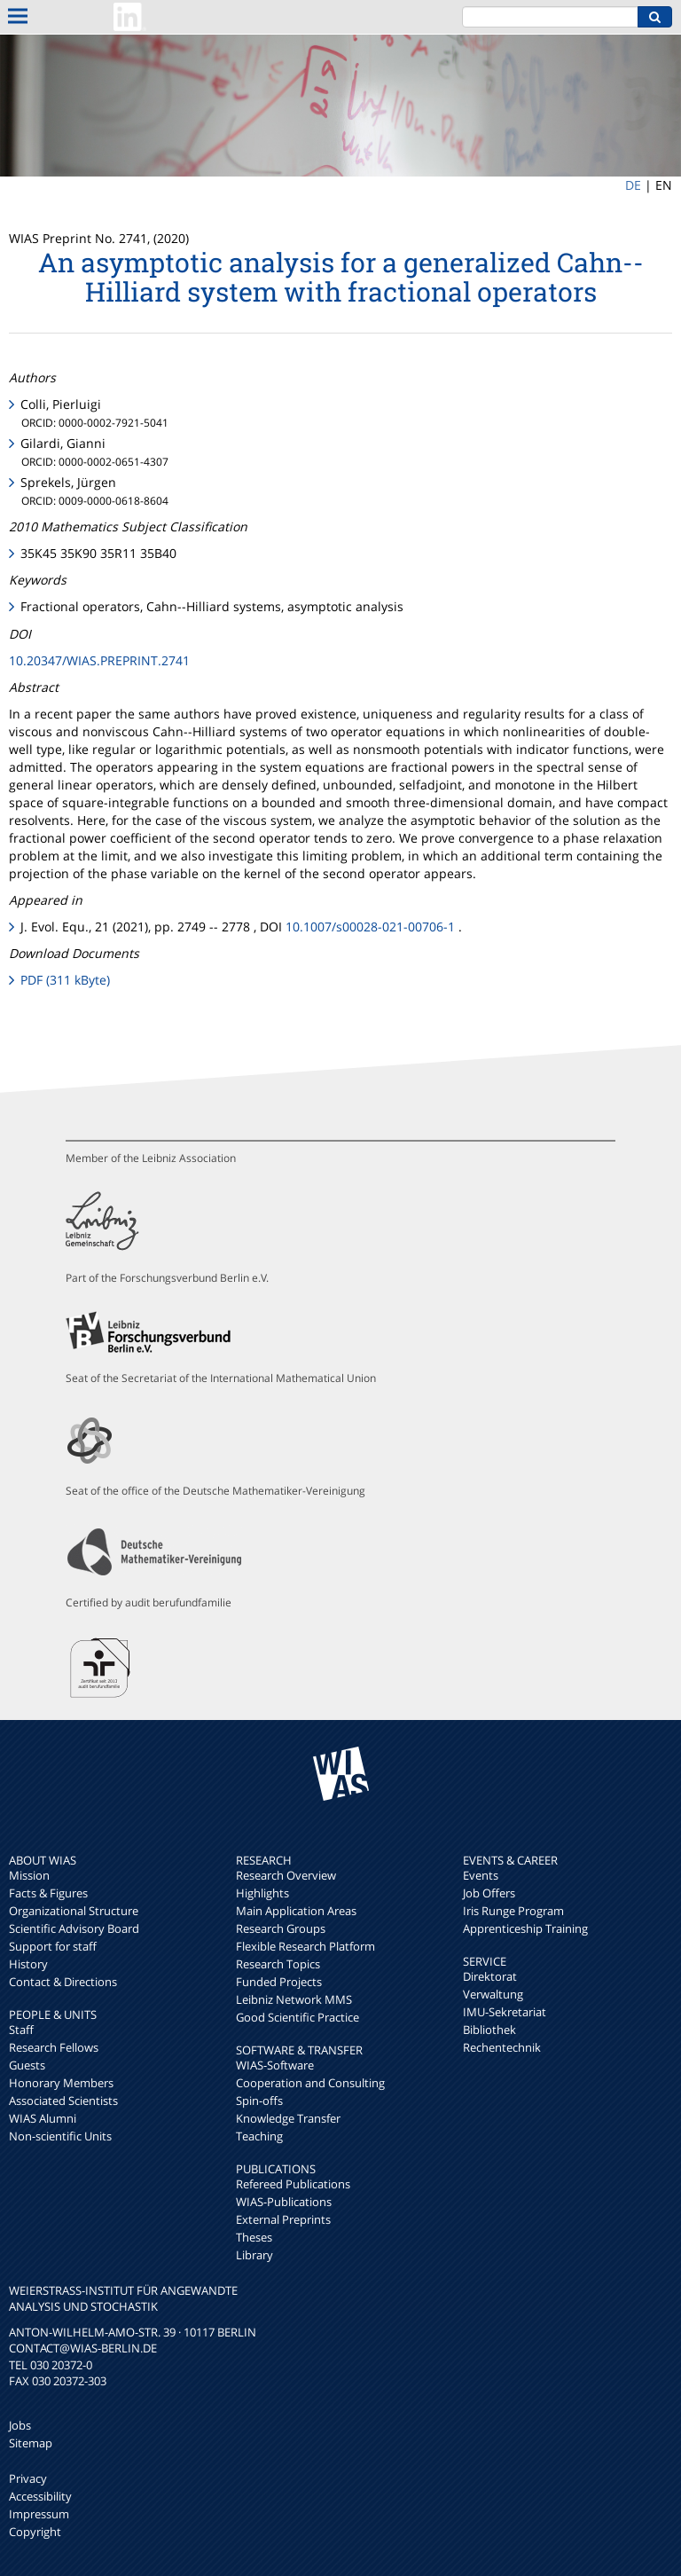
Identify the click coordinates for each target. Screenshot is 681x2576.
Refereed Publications (293, 2184)
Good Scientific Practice (297, 2017)
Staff (21, 2030)
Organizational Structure (73, 1911)
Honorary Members (61, 2083)
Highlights (262, 1893)
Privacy (28, 2478)
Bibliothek (489, 2030)
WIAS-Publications (284, 2202)
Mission (29, 1875)
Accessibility (40, 2496)
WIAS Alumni (42, 2118)
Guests (27, 2065)
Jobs (20, 2425)
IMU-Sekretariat (504, 2012)
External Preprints (283, 2219)
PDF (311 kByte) (65, 979)
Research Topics (278, 1964)
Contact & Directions (63, 1982)
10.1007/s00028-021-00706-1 (370, 926)
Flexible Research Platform (305, 1946)
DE (633, 185)
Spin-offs (259, 2101)
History (28, 1964)
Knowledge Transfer (288, 2118)
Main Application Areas (296, 1911)
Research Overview (286, 1875)
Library (254, 2255)
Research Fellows (53, 2047)
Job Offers (489, 1893)
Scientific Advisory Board (74, 1928)
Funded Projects (279, 1982)
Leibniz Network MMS (294, 1999)
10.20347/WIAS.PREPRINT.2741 (99, 660)
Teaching (259, 2136)
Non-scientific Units (60, 2136)
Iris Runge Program (513, 1911)
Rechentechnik (502, 2047)
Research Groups (280, 1928)
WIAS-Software (275, 2065)
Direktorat (490, 1976)
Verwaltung (493, 1994)
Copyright (35, 2532)
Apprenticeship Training (525, 1928)
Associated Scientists (63, 2101)
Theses (254, 2237)
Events (480, 1875)
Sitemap (30, 2443)
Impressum (39, 2514)
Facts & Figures (48, 1893)
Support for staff (53, 1946)
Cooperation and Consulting (310, 2083)
